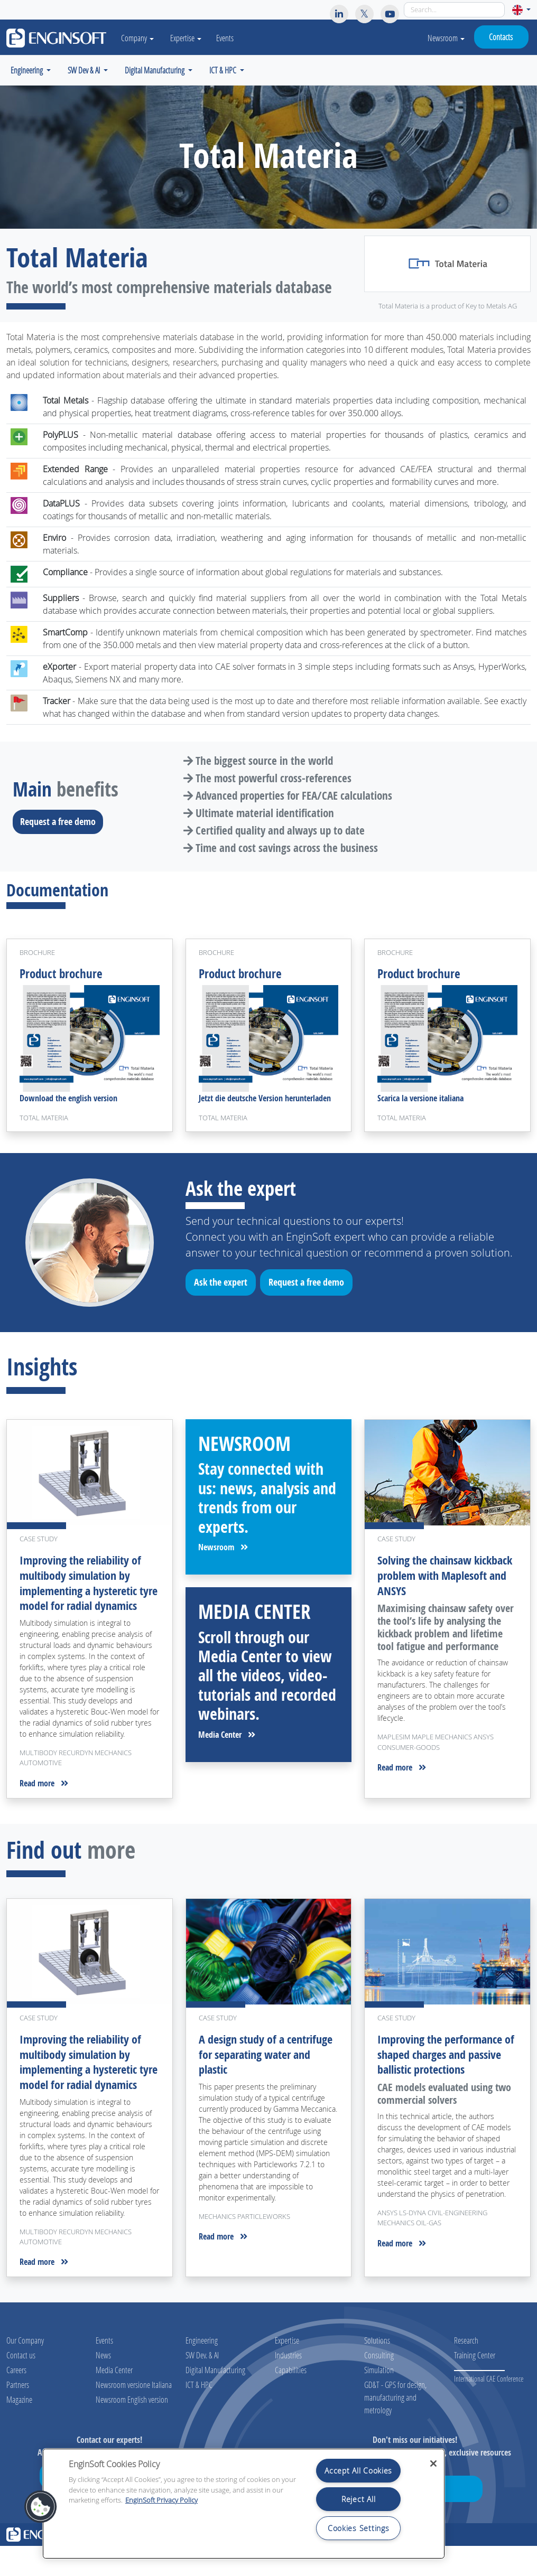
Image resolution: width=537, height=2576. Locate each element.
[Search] (454, 9)
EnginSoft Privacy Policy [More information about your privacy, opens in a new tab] (161, 2500)
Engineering (202, 2370)
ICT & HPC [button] (223, 70)
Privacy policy (399, 2565)
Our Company (25, 2370)
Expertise (287, 2370)
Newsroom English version (132, 2429)
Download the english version (68, 1101)
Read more (44, 1799)
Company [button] (140, 37)
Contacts (501, 36)
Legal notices (362, 2565)
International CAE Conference (488, 2409)
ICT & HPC (199, 2414)
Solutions (377, 2370)
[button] (521, 9)
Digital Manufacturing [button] (155, 70)
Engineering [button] (27, 70)
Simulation (379, 2399)
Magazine (19, 2429)
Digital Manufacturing (215, 2399)
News (103, 2385)
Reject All (358, 2499)
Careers (16, 2399)
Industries (288, 2385)
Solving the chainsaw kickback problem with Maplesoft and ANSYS (432, 1577)
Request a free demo (61, 821)
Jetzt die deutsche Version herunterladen (265, 1101)
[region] (243, 2503)
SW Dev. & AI (202, 2385)
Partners (17, 2414)
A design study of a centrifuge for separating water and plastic (259, 2070)
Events (230, 37)
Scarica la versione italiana (420, 1101)
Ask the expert (224, 1287)
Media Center (226, 1737)
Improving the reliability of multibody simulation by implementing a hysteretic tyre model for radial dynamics (85, 1592)
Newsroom (446, 37)
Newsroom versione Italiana (134, 2414)
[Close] (433, 2463)
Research (466, 2370)
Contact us (20, 2385)
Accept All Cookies (358, 2471)
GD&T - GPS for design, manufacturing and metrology (395, 2427)
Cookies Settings (359, 2528)
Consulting (379, 2385)
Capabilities (291, 2399)
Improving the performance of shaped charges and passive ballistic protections (444, 2070)
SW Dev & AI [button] (84, 70)
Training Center (474, 2385)
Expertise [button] (191, 37)
